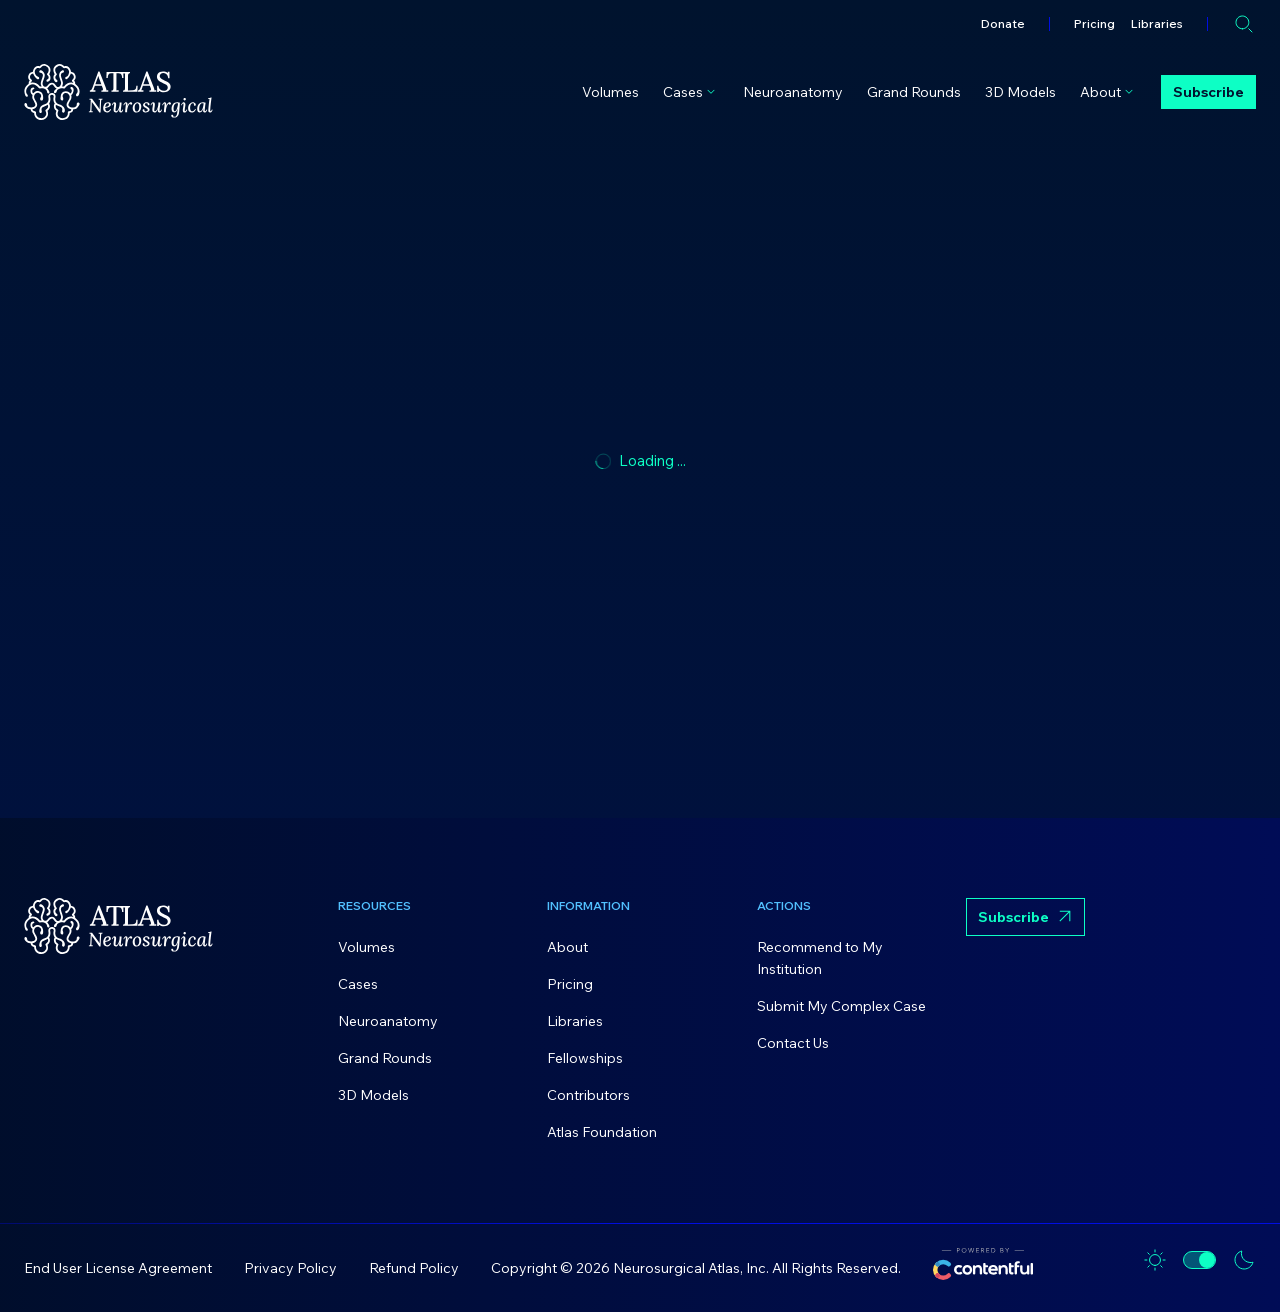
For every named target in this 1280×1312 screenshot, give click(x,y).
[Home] (118, 92)
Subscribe (1208, 92)
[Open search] (1244, 24)
